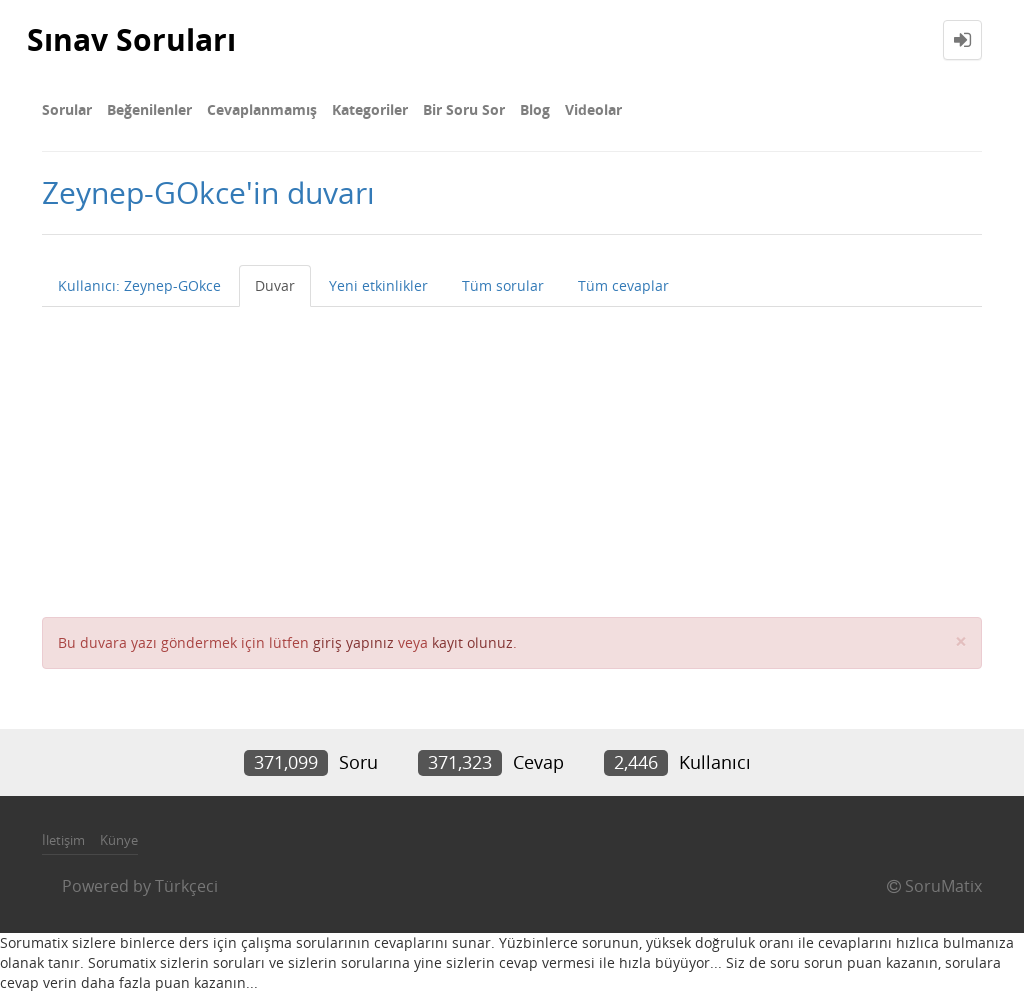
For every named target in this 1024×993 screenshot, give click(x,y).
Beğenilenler (149, 109)
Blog (535, 109)
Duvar (275, 285)
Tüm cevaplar (623, 285)
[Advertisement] (512, 457)
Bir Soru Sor (464, 109)
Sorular (67, 109)
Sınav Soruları (131, 39)
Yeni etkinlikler (378, 285)
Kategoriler (370, 109)
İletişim (63, 840)
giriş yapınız (353, 642)
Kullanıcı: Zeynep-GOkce (139, 285)
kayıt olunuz (472, 642)
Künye (119, 840)
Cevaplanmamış (262, 109)
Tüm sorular (503, 285)
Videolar (593, 109)
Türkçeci (186, 886)
